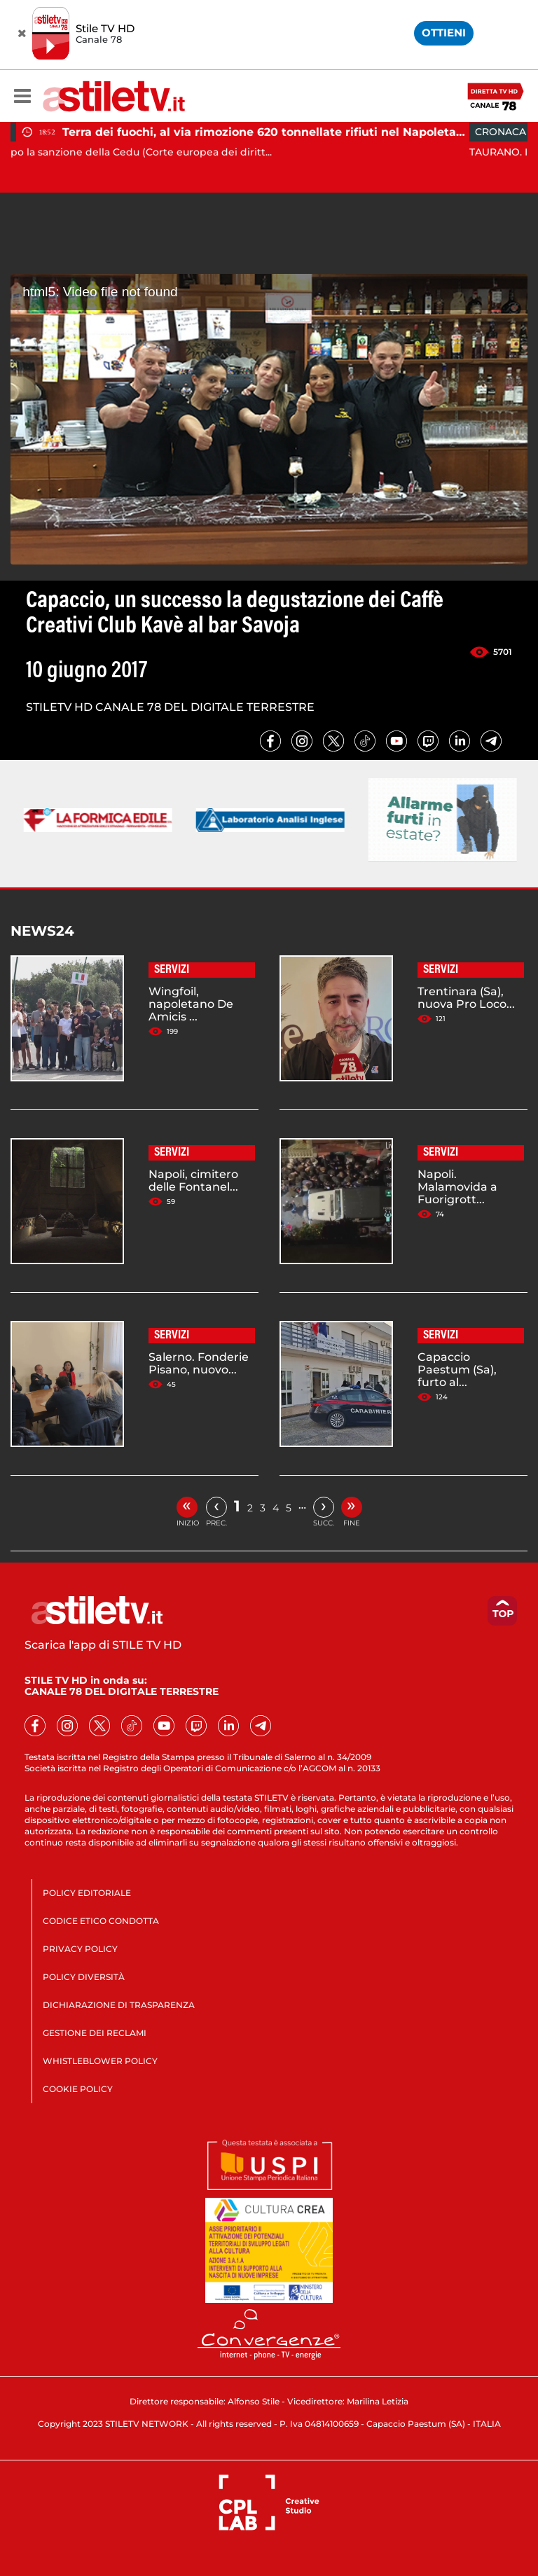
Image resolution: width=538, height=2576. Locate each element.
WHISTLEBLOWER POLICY (100, 2061)
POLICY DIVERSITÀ (84, 1977)
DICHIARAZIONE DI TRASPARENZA (119, 2005)
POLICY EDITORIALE (87, 1893)
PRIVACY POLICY (80, 1949)
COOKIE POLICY (78, 2089)
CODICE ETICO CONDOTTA (101, 1921)
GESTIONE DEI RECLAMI (94, 2033)
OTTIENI (444, 32)
